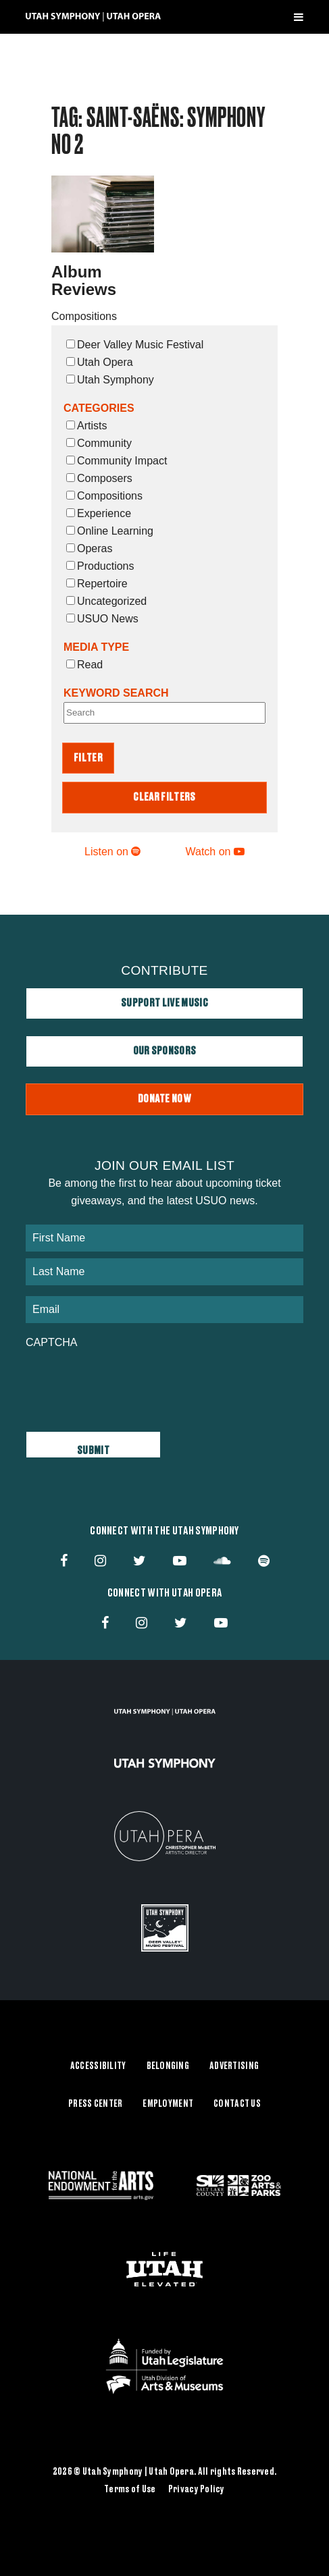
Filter (88, 758)
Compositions (104, 496)
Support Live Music (164, 1003)
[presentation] (128, 1383)
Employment (168, 2104)
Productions (100, 566)
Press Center (95, 2104)
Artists (86, 425)
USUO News (102, 618)
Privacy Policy (196, 2489)
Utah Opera (99, 362)
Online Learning (109, 531)
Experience (98, 513)
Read (84, 664)
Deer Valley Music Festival (134, 344)
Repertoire (97, 583)
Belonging (168, 2066)
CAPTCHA (51, 1342)
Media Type (96, 647)
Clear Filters (164, 797)
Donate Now (164, 1099)
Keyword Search (116, 693)
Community (99, 443)
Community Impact (116, 460)
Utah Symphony (110, 379)
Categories (99, 408)
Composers (99, 478)
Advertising (234, 2066)
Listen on (112, 851)
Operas (89, 548)
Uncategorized (106, 601)
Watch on (215, 851)
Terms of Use (129, 2489)
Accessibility (98, 2066)
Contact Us (237, 2104)
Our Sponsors (165, 1051)
